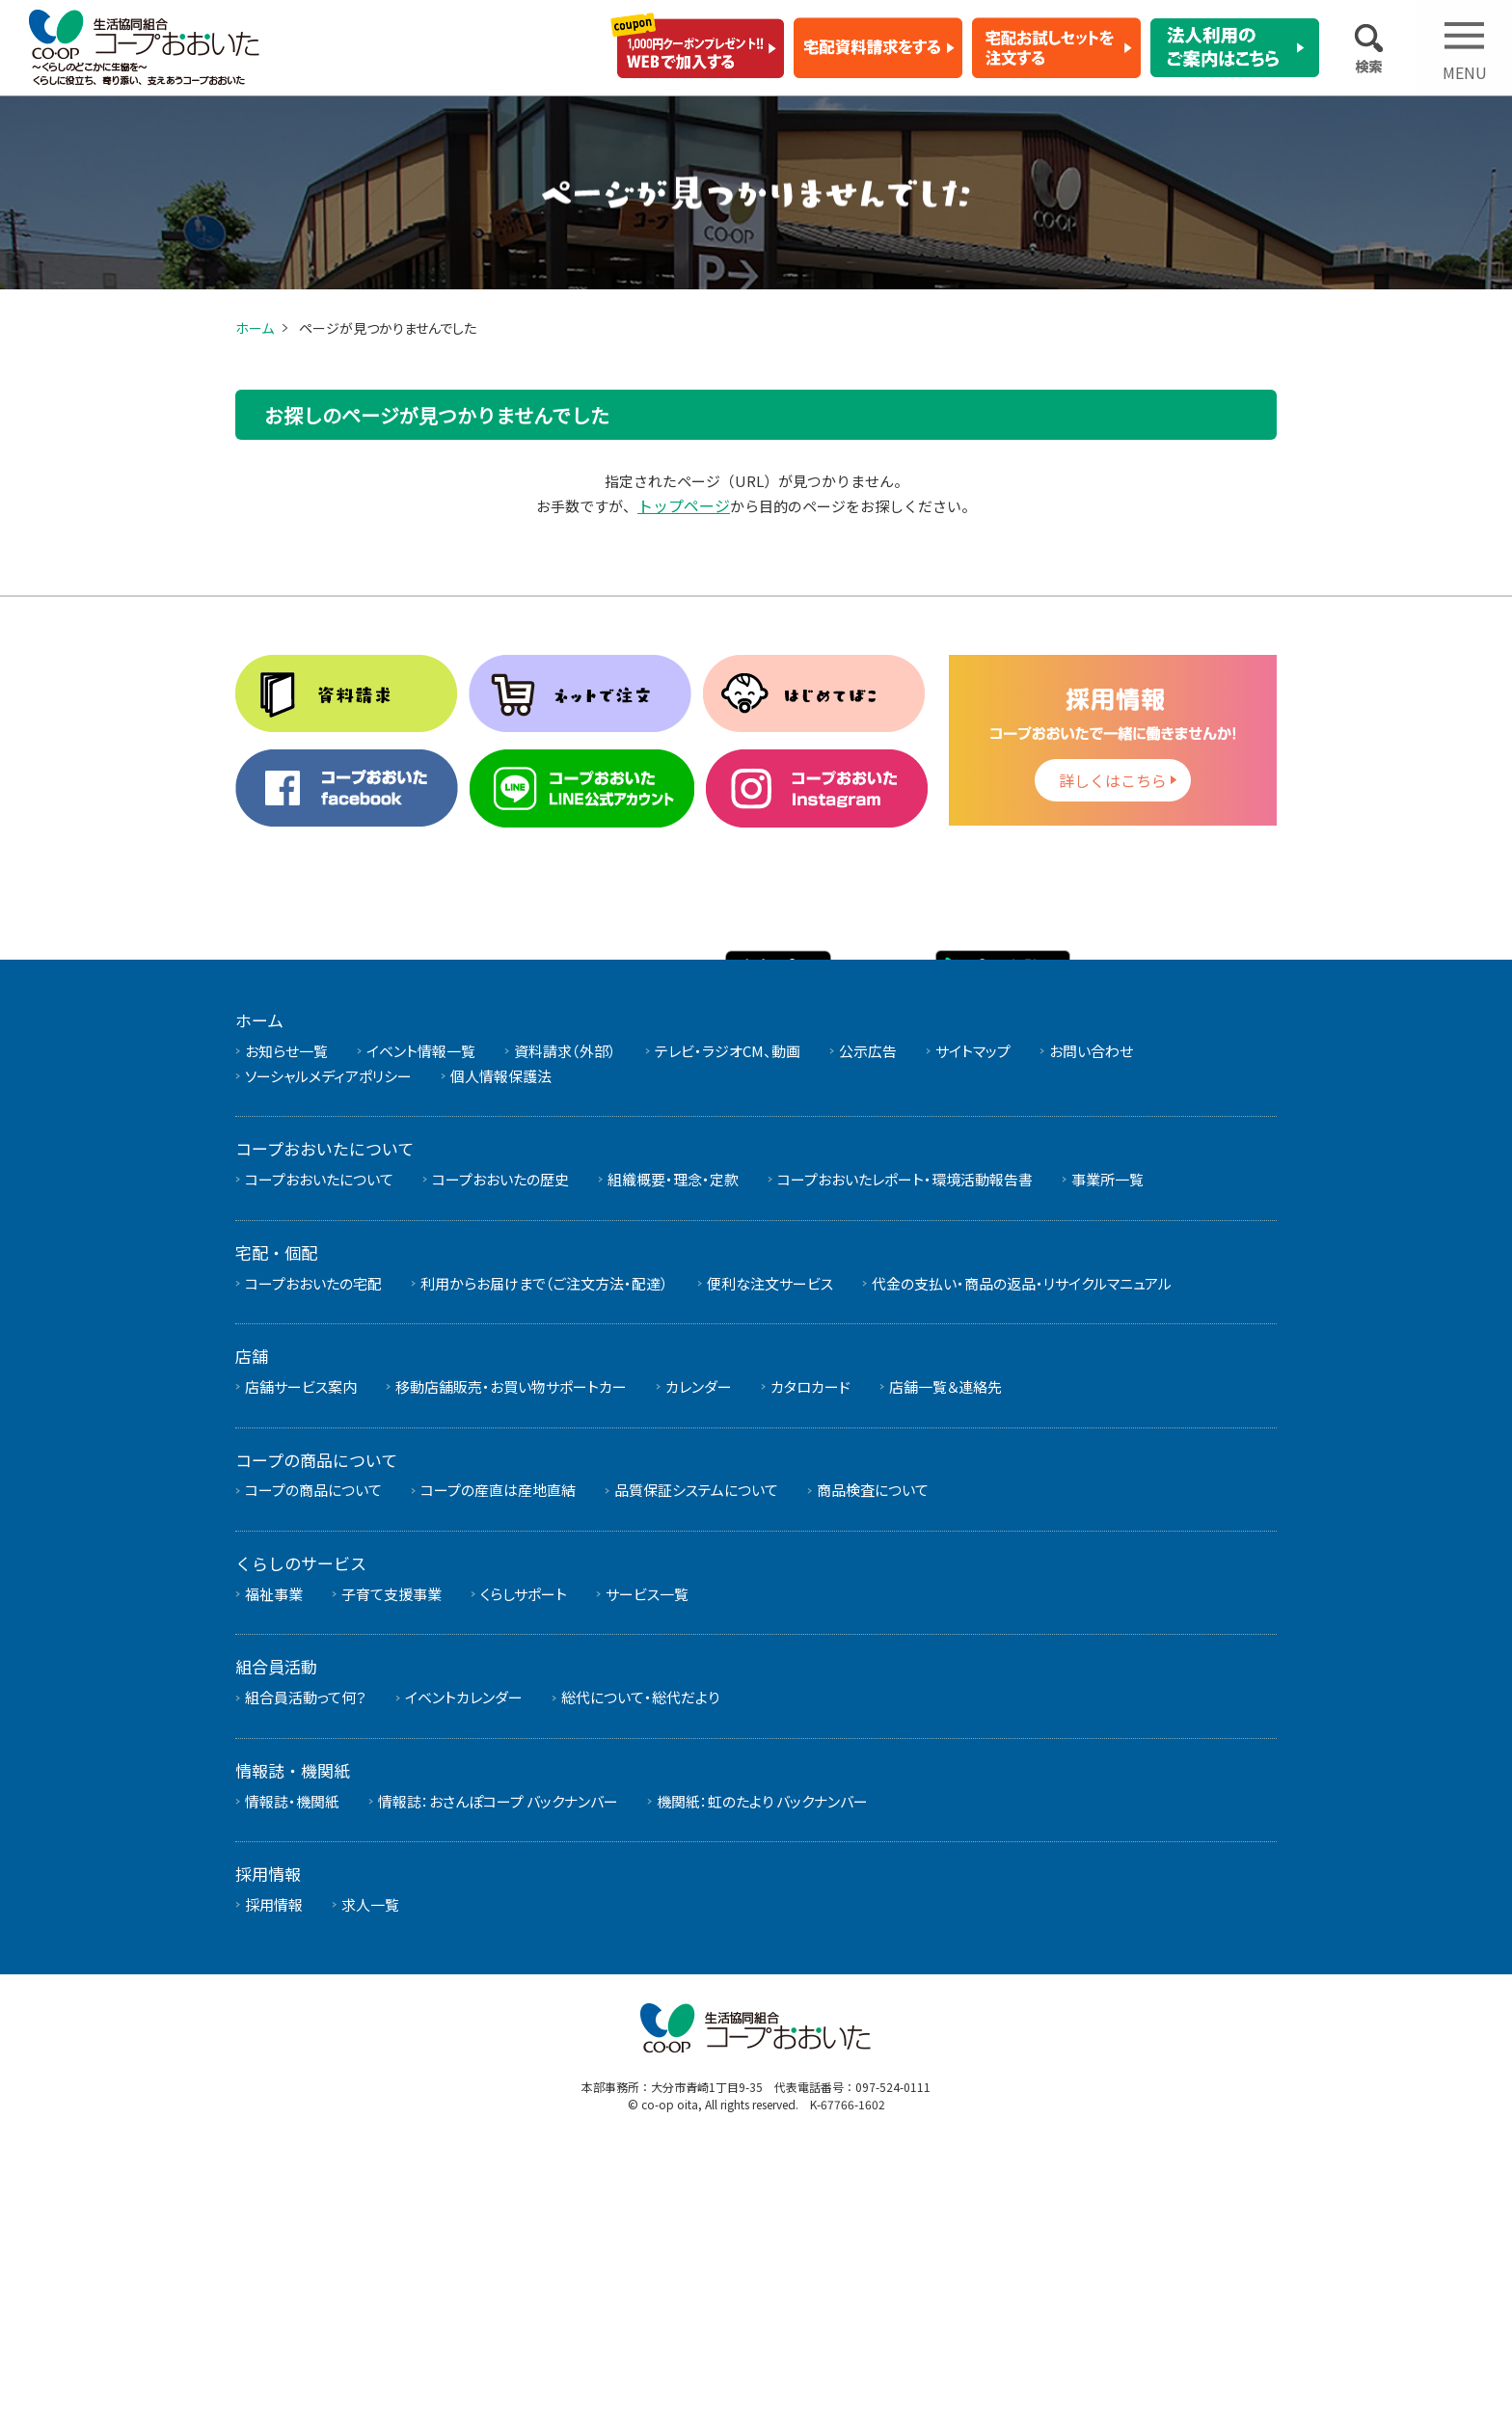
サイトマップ (973, 1317)
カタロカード (810, 1654)
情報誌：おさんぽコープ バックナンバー (498, 2067)
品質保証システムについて (696, 1757)
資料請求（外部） (565, 1317)
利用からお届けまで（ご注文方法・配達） (544, 1549)
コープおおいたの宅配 (313, 1549)
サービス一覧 (647, 1860)
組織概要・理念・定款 (673, 1446)
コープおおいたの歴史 (500, 1446)
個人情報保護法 (501, 1342)
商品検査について (873, 1757)
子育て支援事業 (391, 1860)
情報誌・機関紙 (292, 2067)
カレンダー (698, 1654)
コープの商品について (313, 1757)
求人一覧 (370, 2171)
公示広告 (868, 1317)
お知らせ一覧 (286, 1317)
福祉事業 (274, 1860)
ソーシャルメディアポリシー (328, 1342)
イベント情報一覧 (420, 1317)
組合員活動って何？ (305, 1964)
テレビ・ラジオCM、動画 (727, 1317)
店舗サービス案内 (301, 1654)
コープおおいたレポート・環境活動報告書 (905, 1446)
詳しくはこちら (1113, 781)
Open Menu (1464, 61)
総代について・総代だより (640, 1964)
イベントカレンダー (464, 1964)
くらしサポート (523, 1860)
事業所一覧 (1107, 1446)
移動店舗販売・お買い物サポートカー (511, 1654)
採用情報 (274, 2171)
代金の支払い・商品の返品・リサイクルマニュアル (1022, 1549)
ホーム (254, 328)
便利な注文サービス (770, 1549)
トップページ (683, 505)
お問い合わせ (1091, 1317)
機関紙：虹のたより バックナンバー (762, 2067)
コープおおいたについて (319, 1446)
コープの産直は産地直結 (498, 1757)
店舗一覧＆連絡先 (945, 1654)
